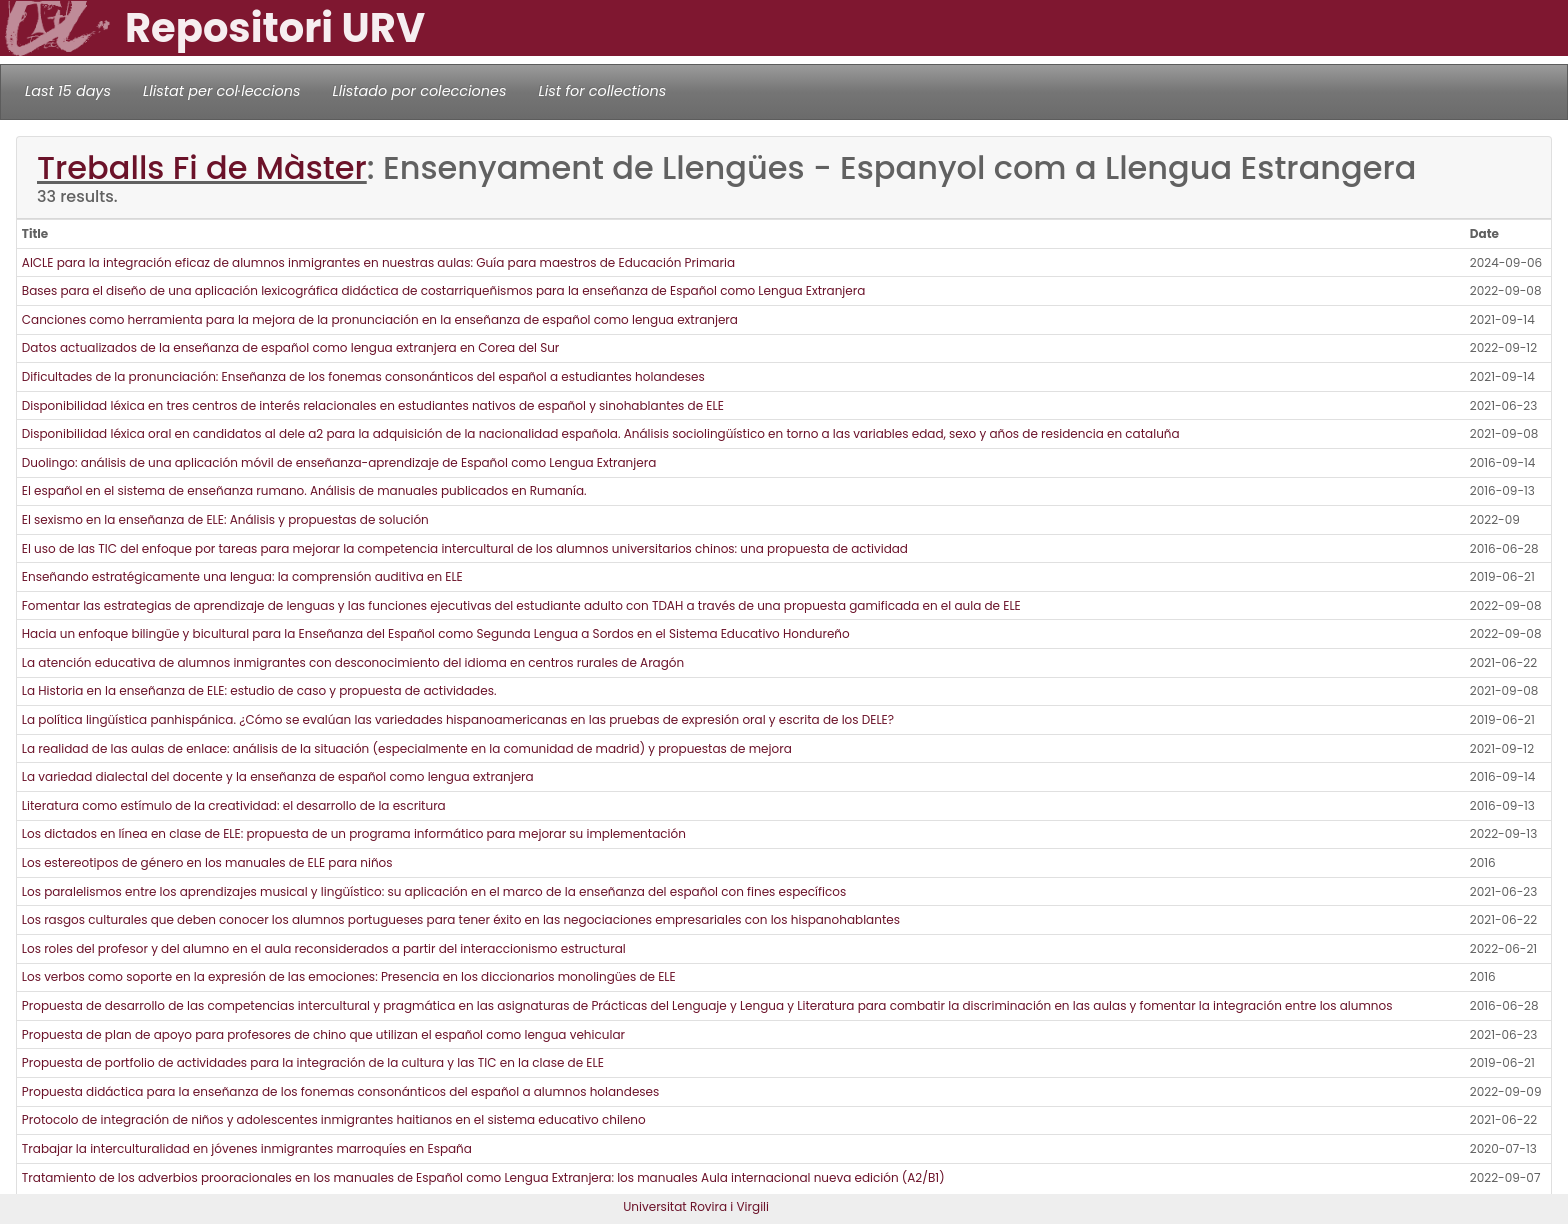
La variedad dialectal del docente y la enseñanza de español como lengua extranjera (278, 776)
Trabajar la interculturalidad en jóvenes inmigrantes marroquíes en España (247, 1148)
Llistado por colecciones (420, 91)
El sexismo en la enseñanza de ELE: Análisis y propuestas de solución (225, 519)
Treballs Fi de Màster (202, 167)
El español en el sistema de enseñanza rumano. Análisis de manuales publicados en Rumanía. (304, 490)
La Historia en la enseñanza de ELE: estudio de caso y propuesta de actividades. (259, 690)
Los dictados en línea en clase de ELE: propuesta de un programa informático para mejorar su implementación (354, 833)
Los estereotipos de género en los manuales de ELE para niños (207, 862)
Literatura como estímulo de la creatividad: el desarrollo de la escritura (234, 805)
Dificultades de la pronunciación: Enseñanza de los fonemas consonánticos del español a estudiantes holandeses (363, 376)
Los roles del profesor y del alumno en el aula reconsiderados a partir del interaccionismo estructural (324, 948)
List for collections (602, 91)
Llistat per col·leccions (222, 91)
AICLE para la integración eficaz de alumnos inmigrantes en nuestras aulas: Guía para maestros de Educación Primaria (378, 262)
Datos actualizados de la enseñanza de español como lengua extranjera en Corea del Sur (292, 347)
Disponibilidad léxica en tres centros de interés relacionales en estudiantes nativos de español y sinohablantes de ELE (373, 405)
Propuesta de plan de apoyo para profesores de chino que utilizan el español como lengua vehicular (323, 1034)
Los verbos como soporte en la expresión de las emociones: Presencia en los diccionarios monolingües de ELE (349, 976)
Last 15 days (68, 91)
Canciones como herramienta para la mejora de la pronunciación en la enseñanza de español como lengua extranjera (380, 319)
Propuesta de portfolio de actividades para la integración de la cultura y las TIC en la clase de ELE (313, 1062)
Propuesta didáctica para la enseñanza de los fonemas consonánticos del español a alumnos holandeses (341, 1091)
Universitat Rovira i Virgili (696, 1206)
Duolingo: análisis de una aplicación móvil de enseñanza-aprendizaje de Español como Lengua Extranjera (339, 462)
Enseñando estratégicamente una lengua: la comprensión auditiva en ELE (242, 576)
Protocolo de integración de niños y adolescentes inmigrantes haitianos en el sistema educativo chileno (334, 1119)
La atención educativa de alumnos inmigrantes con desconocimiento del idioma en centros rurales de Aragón (353, 662)
